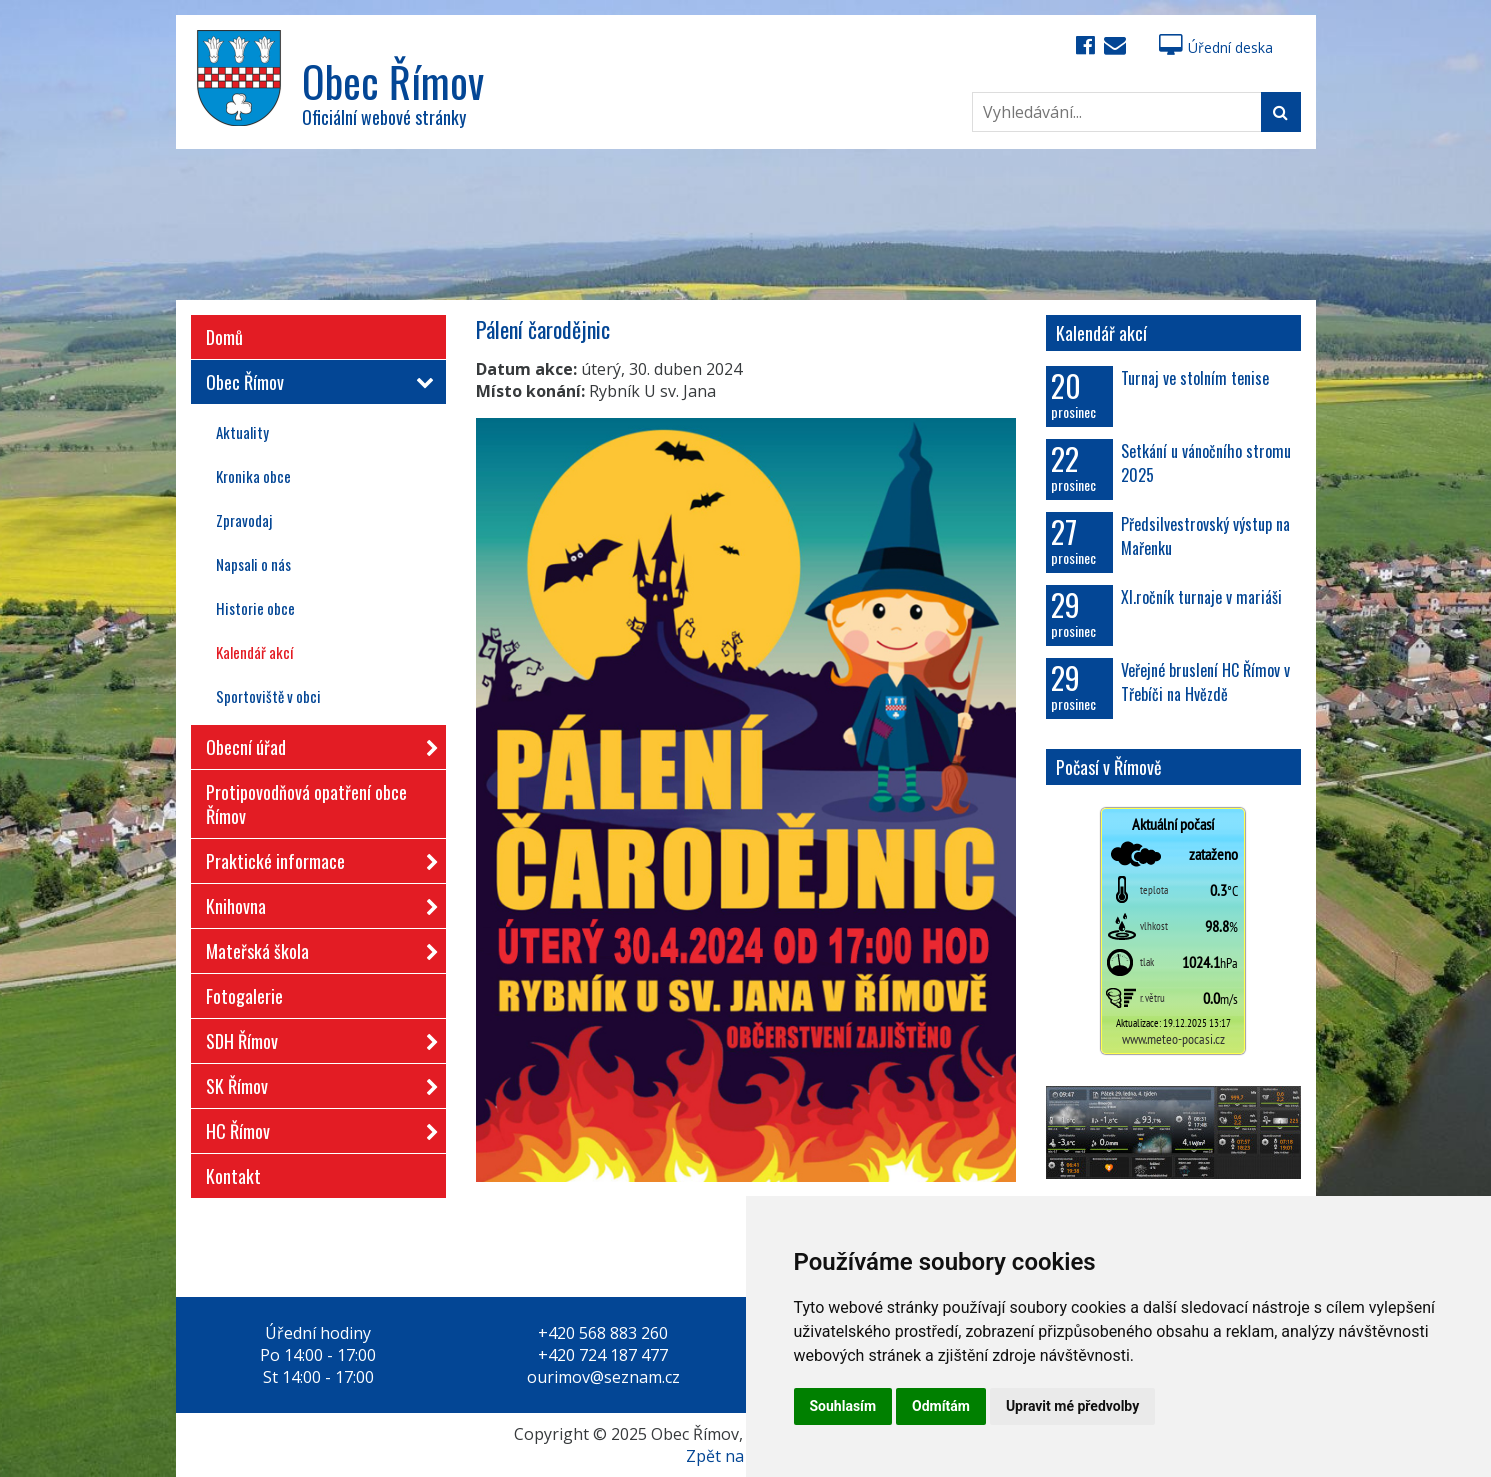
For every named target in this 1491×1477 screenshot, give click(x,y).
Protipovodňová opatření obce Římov (306, 804)
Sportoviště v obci (268, 696)
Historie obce (255, 608)
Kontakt (233, 1176)
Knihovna (316, 902)
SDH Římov (316, 1037)
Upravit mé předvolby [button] (1072, 1406)
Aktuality (242, 432)
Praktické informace (316, 857)
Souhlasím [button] (843, 1406)
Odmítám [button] (941, 1406)
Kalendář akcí (254, 652)
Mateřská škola (316, 947)
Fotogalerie (244, 996)
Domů (224, 337)
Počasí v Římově (1109, 767)
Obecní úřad (316, 743)
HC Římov (316, 1127)
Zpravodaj (244, 520)
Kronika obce (253, 476)
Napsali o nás (253, 564)
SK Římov (316, 1082)
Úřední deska (1216, 47)
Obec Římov (316, 382)
